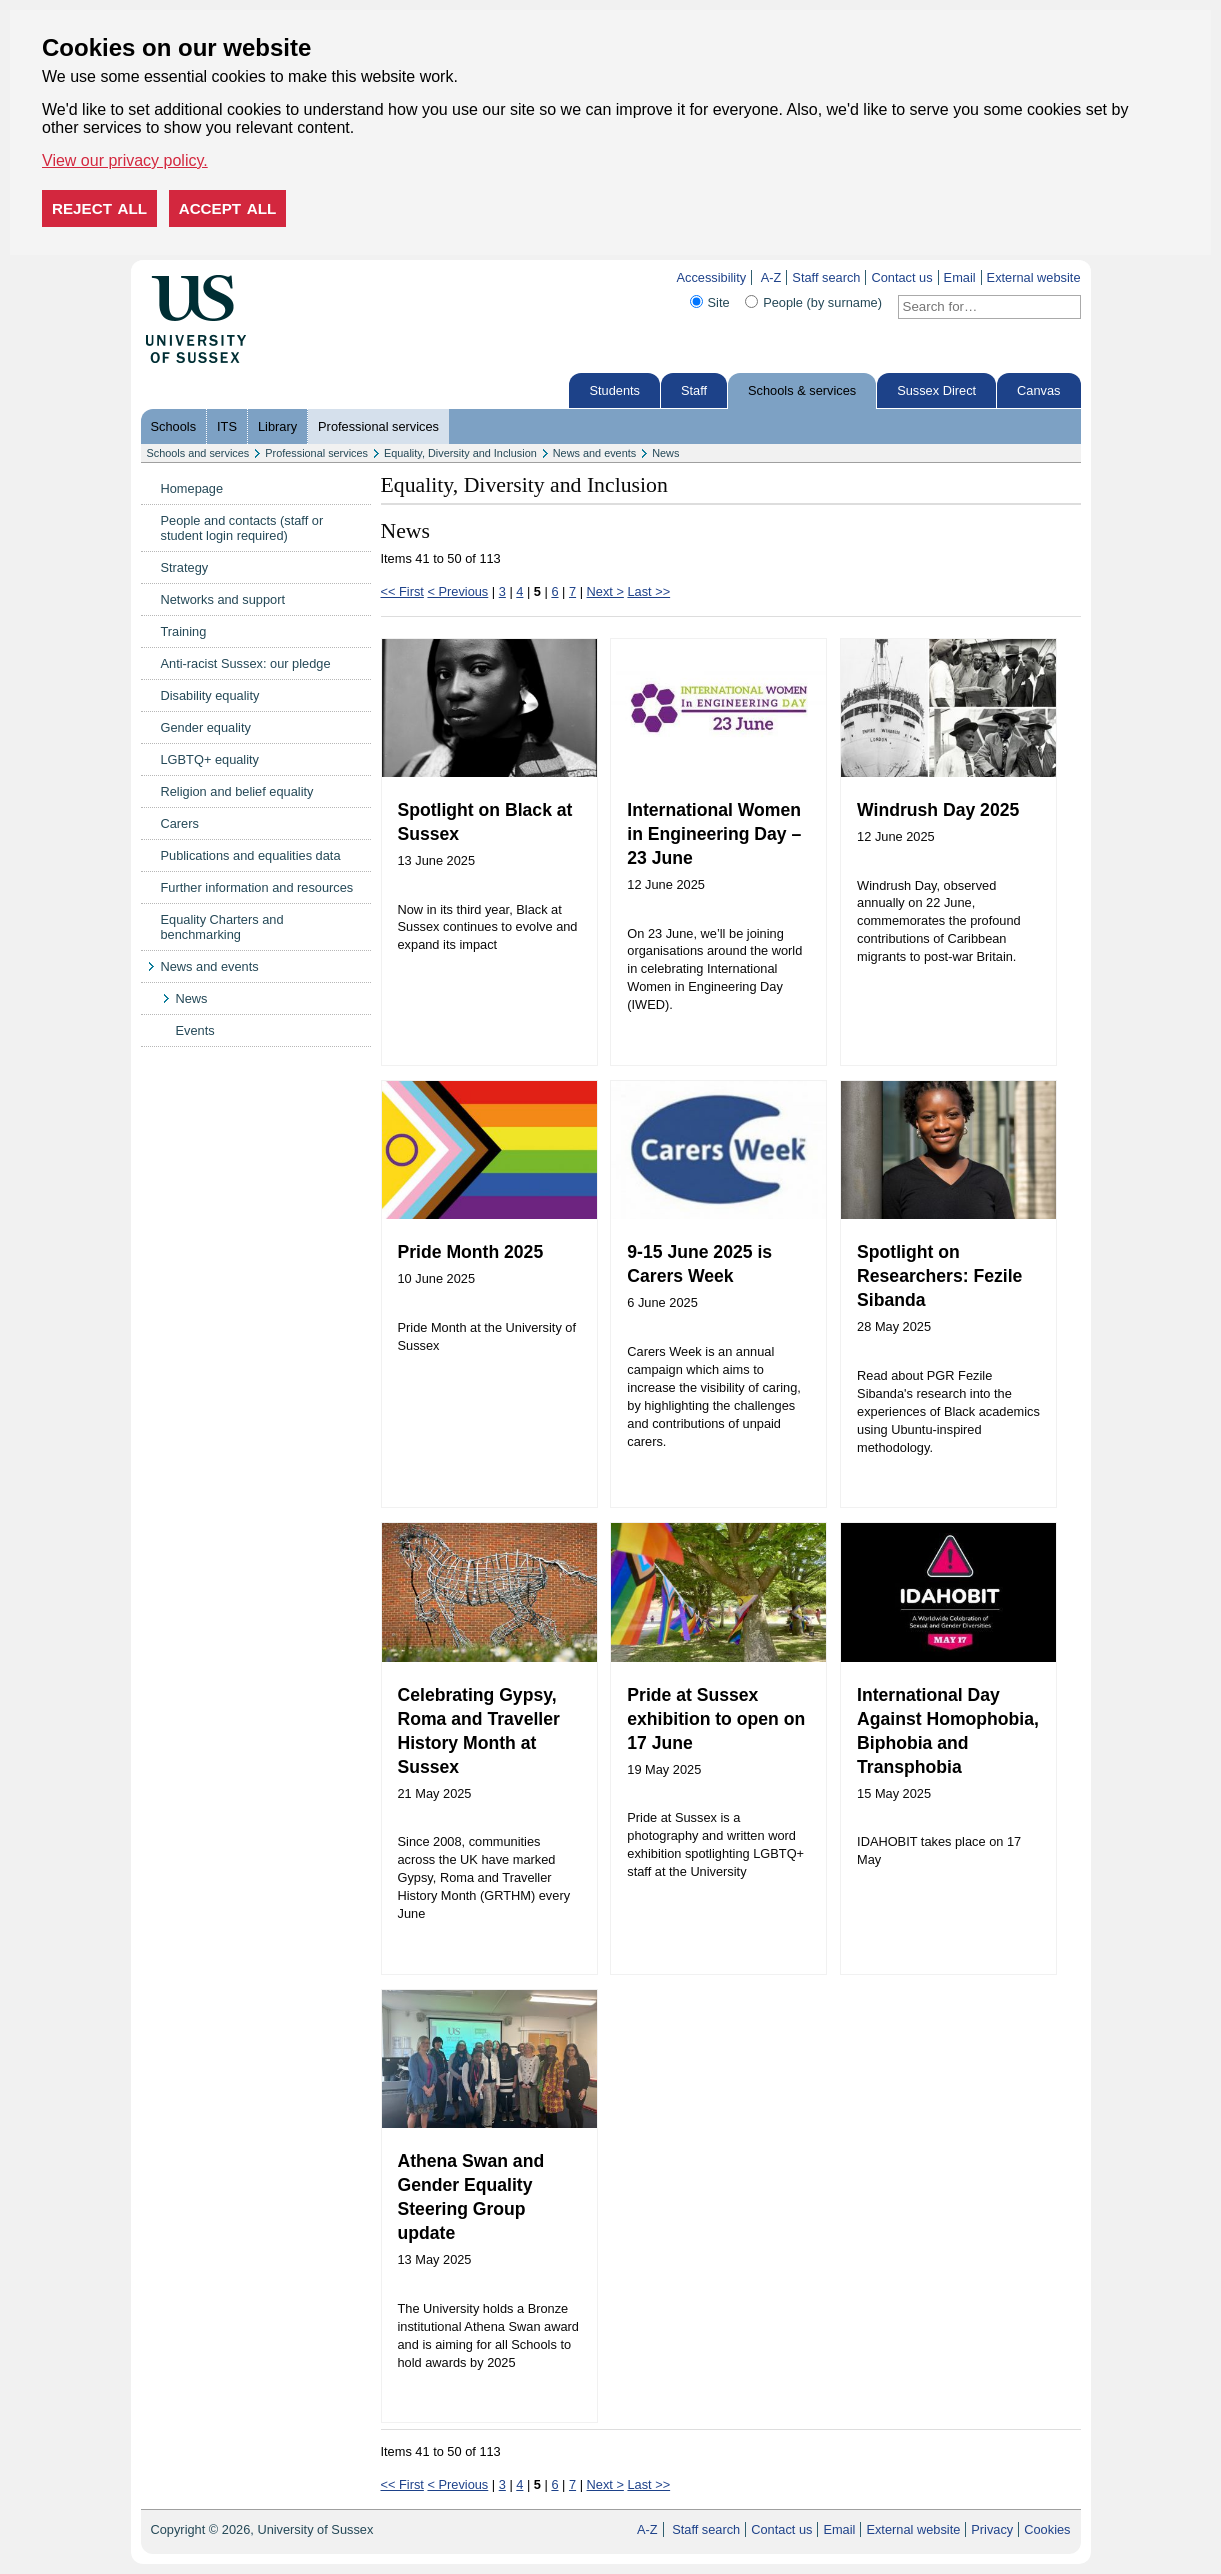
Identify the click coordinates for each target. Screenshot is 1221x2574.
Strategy (185, 567)
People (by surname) (822, 302)
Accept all (228, 208)
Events (195, 1030)
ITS (227, 426)
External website (1034, 277)
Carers (180, 823)
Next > (605, 591)
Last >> (648, 591)
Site (719, 302)
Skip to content (288, 277)
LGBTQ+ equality (210, 759)
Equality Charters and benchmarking (222, 927)
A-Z (771, 277)
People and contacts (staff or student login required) (242, 528)
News (665, 453)
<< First (402, 591)
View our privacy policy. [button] (125, 160)
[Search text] (977, 307)
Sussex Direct (936, 390)
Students (614, 390)
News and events (594, 453)
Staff (694, 390)
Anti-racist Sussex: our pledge (246, 663)
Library (277, 426)
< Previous (457, 591)
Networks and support (223, 599)
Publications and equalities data (251, 855)
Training (184, 631)
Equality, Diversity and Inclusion (460, 453)
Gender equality (206, 727)
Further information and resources (257, 887)
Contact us (901, 277)
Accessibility (711, 277)
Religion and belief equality (237, 791)
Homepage (192, 488)
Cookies (1047, 2529)
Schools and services (198, 453)
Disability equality (210, 695)
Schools (174, 426)
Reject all (99, 208)
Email (960, 277)
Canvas (1038, 390)
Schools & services (802, 390)
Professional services (378, 426)
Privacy (992, 2529)
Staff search (826, 277)
